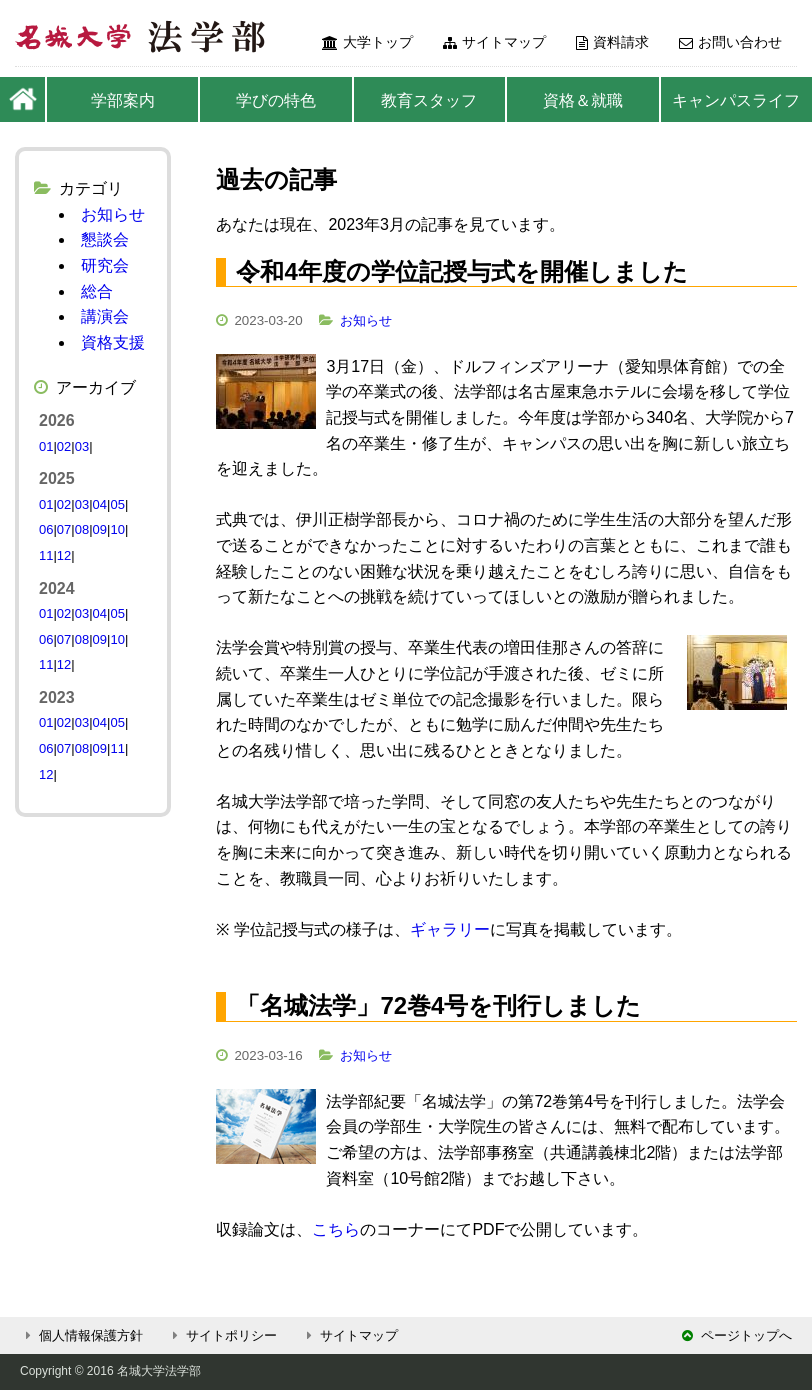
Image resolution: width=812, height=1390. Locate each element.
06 (46, 529)
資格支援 (113, 342)
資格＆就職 (583, 100)
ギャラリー (450, 929)
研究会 (105, 265)
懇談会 (105, 239)
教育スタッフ (429, 100)
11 (46, 555)
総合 (97, 291)
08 (82, 529)
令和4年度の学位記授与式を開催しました (461, 271)
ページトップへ (737, 1335)
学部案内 (123, 100)
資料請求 (612, 42)
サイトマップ (494, 42)
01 (46, 446)
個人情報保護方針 (81, 1335)
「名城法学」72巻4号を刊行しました (438, 1005)
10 (117, 529)
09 (100, 529)
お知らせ (366, 320)
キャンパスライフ (736, 100)
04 (100, 504)
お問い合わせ (730, 42)
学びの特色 (276, 100)
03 (82, 446)
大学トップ (367, 42)
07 (64, 529)
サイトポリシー (222, 1335)
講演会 (105, 316)
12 (64, 555)
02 (64, 446)
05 (117, 504)
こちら (336, 1229)
